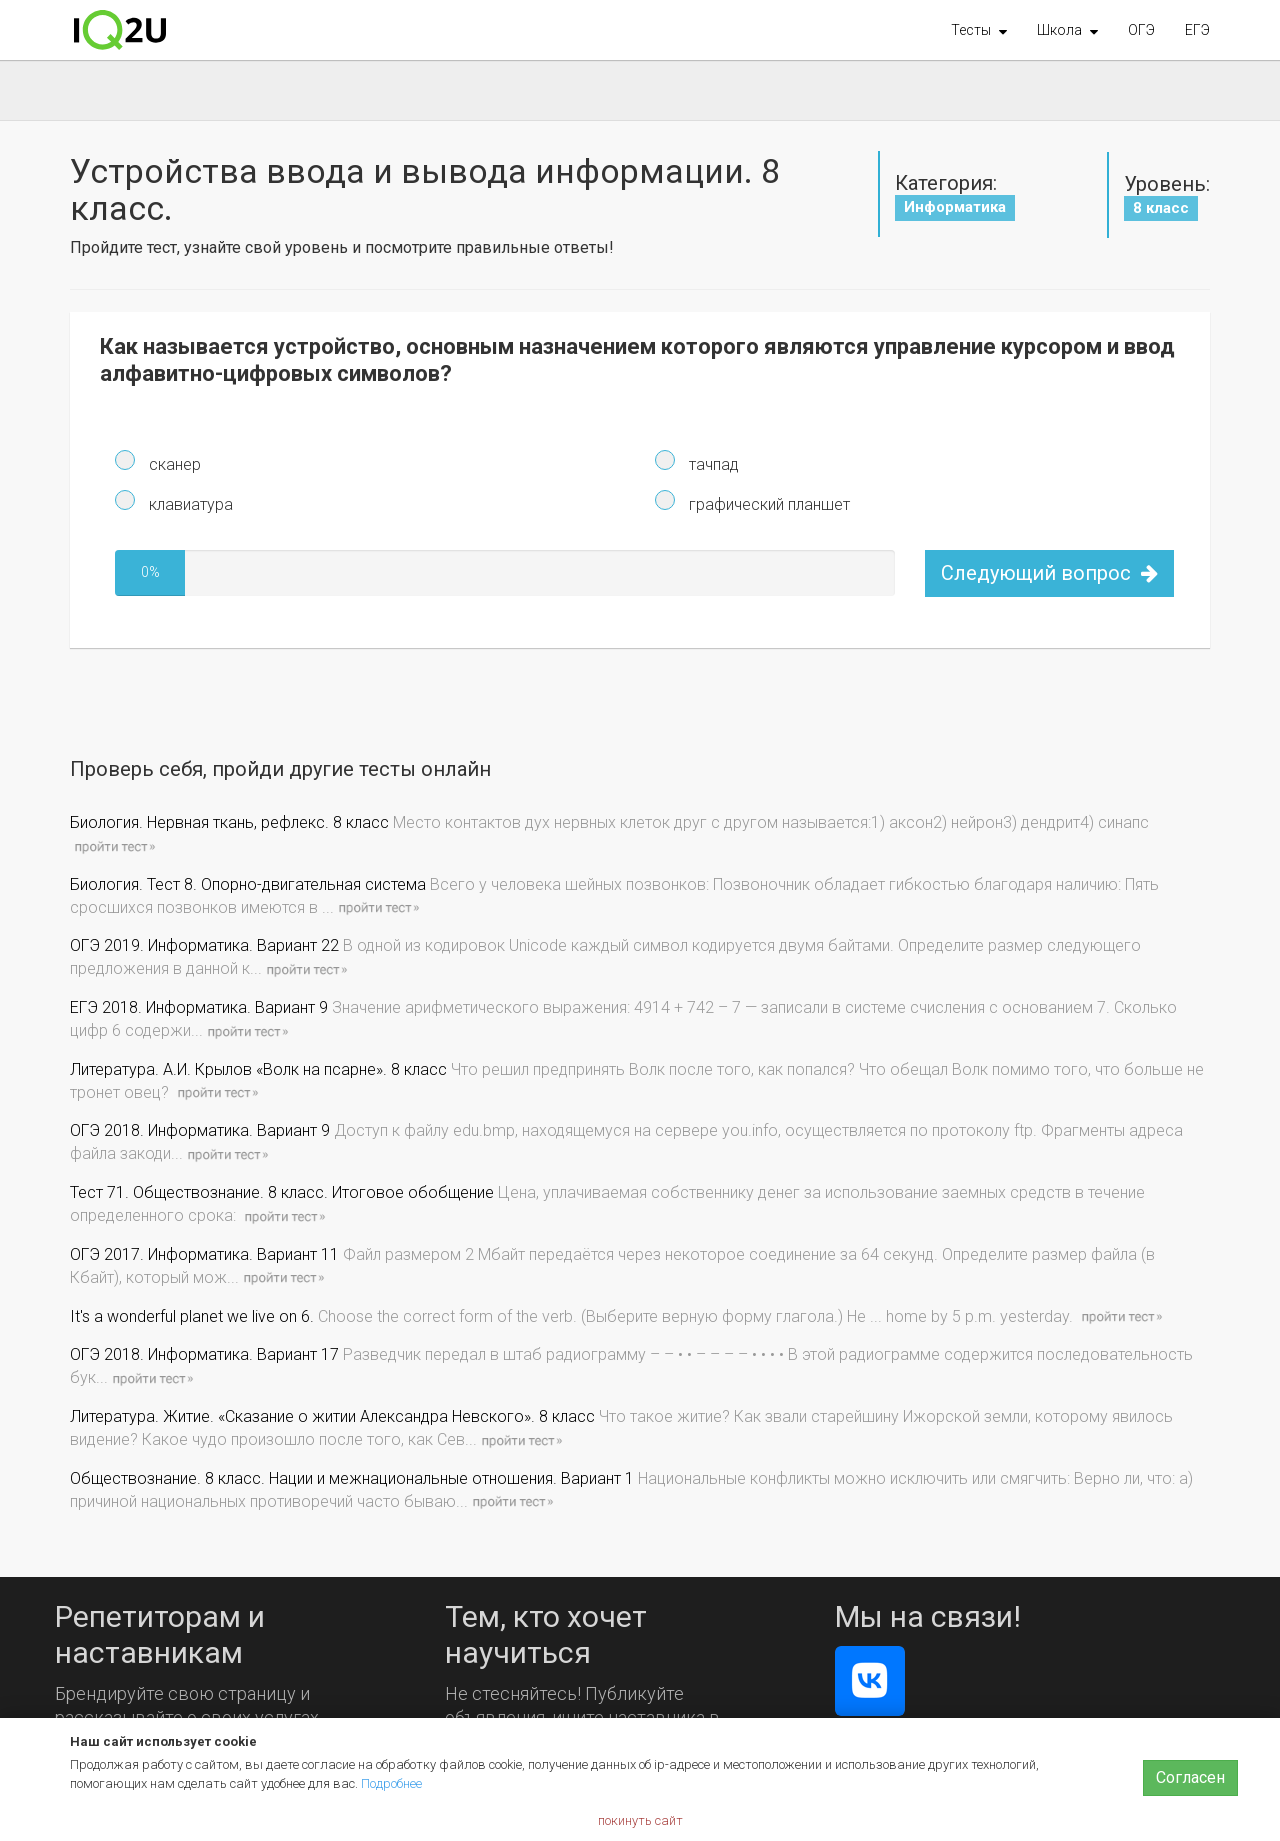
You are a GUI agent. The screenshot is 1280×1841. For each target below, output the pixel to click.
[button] (979, 30)
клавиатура (189, 504)
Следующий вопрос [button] (1049, 573)
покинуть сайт (640, 1820)
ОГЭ (1141, 30)
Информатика (955, 207)
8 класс (1161, 208)
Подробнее (391, 1783)
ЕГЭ (1197, 30)
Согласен (1190, 1777)
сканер (173, 464)
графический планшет (767, 504)
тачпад (712, 464)
